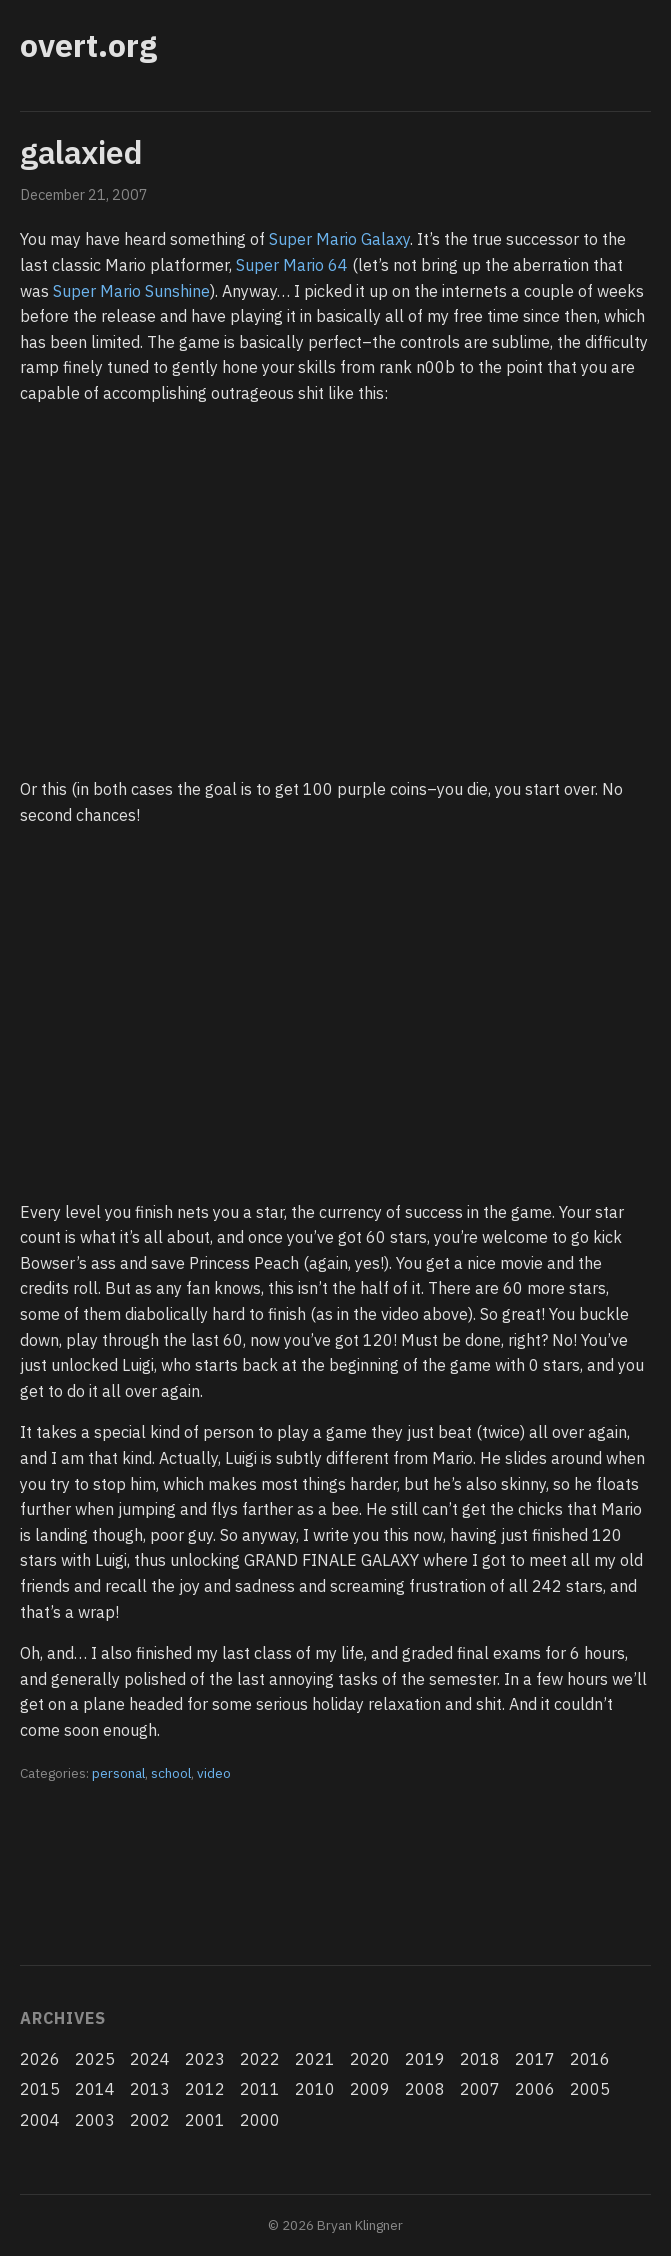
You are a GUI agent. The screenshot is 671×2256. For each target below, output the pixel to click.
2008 (425, 2089)
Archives (62, 2018)
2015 (40, 2089)
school (171, 1773)
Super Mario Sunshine (131, 291)
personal (118, 1773)
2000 (260, 2120)
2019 (425, 2059)
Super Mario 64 (292, 265)
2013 (150, 2089)
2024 (150, 2059)
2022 (260, 2059)
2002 (150, 2120)
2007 (480, 2089)
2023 (205, 2059)
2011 (260, 2089)
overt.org (88, 45)
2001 (205, 2120)
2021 (315, 2059)
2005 (590, 2089)
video (214, 1773)
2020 (370, 2059)
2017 (535, 2059)
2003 (95, 2120)
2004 (40, 2120)
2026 (40, 2059)
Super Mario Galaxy (339, 239)
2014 (95, 2089)
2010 (315, 2089)
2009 (370, 2089)
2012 (205, 2089)
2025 (95, 2059)
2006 (535, 2089)
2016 (590, 2059)
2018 (480, 2059)
